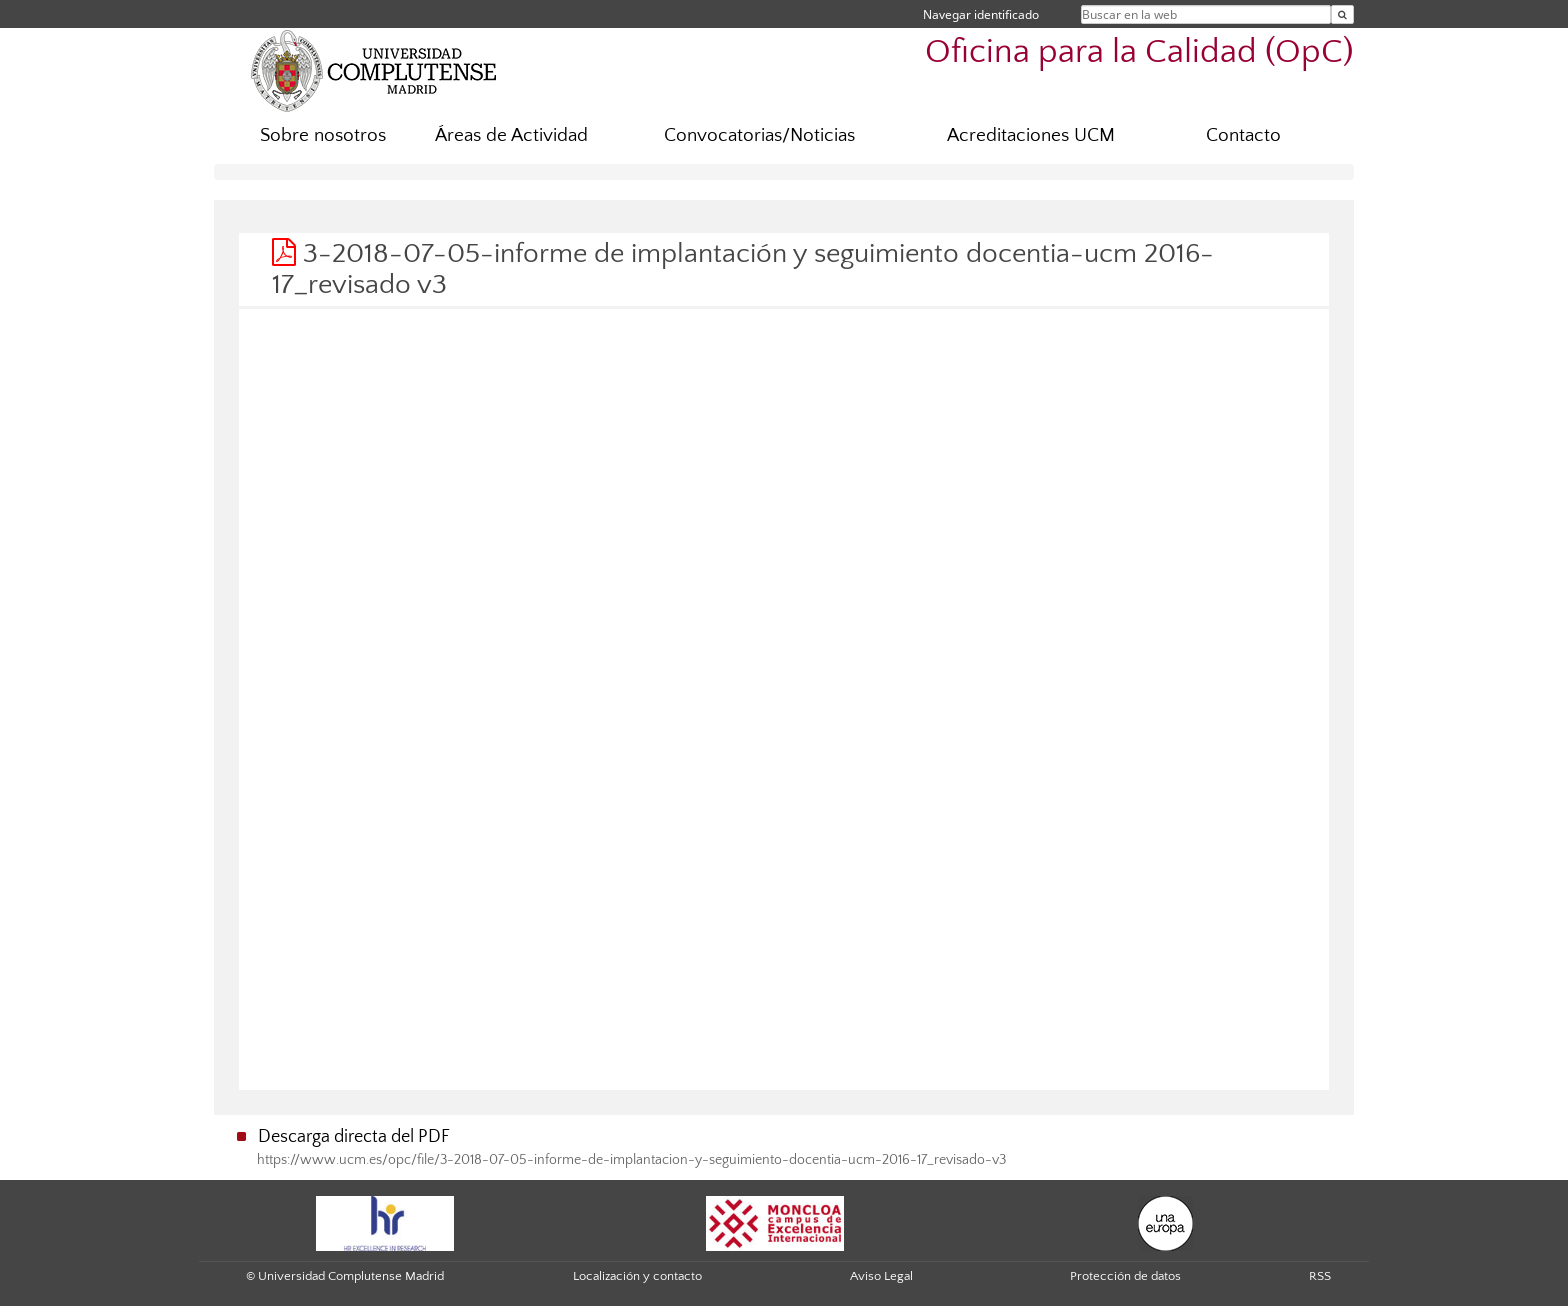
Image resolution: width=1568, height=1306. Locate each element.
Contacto (1243, 135)
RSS (1320, 1276)
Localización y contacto (637, 1276)
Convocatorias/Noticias (759, 135)
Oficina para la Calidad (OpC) (1139, 52)
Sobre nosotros (323, 135)
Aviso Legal (881, 1276)
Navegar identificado (981, 14)
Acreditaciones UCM (1031, 135)
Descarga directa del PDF (354, 1137)
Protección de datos (1125, 1276)
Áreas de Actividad (511, 135)
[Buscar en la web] (1342, 14)
